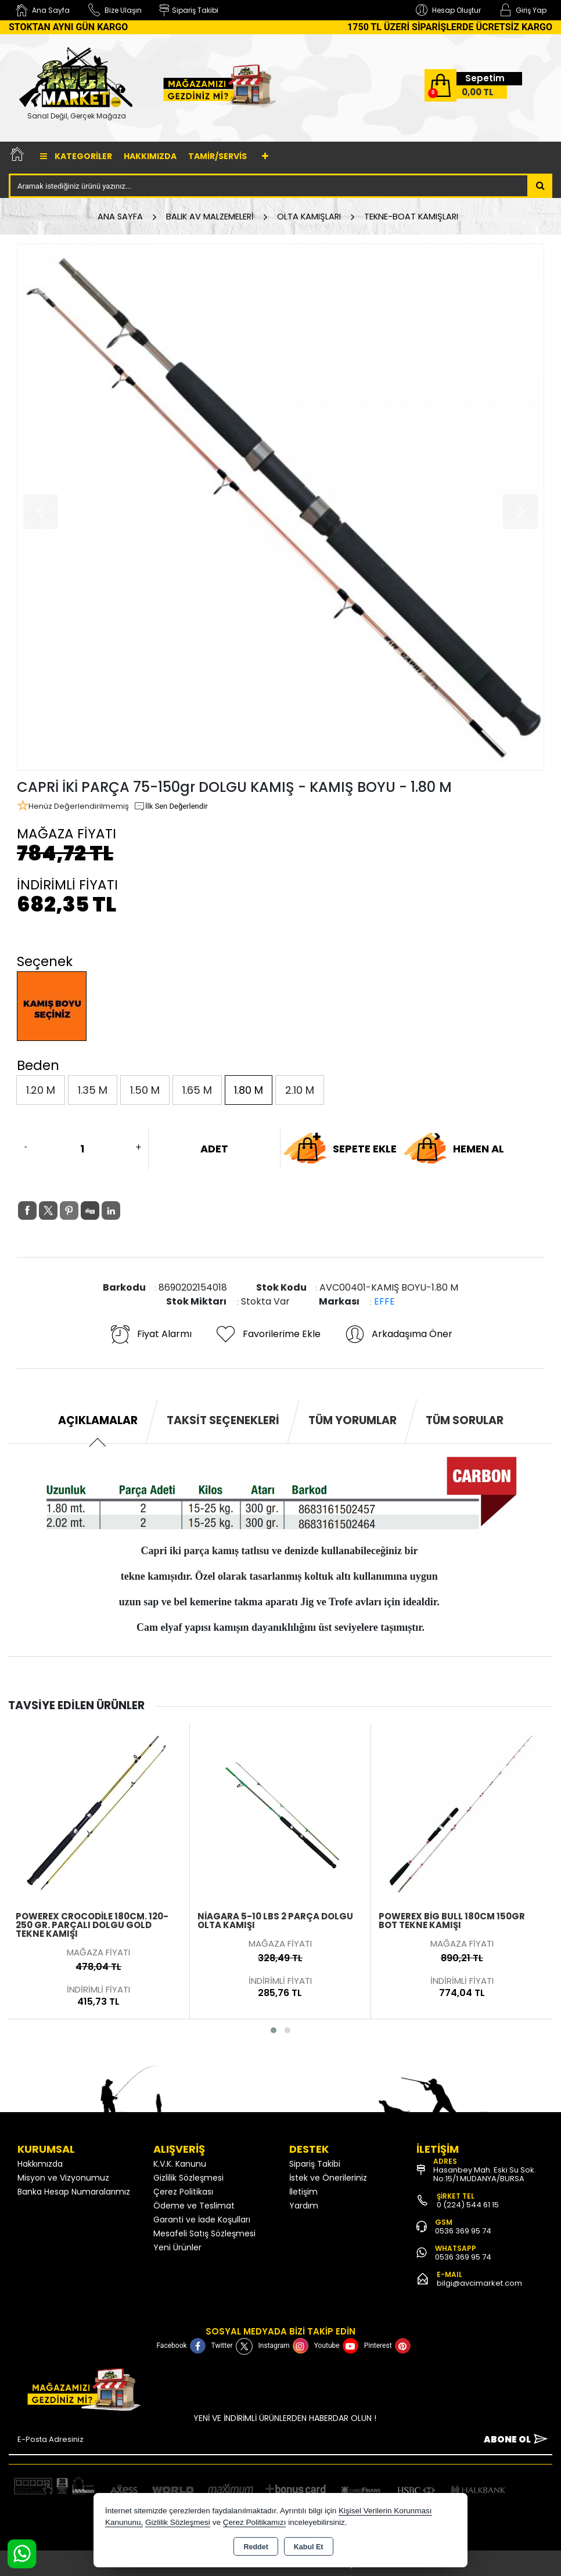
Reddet (255, 2547)
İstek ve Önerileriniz (328, 2178)
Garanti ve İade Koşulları (201, 2219)
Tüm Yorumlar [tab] (352, 1420)
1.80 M (248, 1090)
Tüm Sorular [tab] (465, 1420)
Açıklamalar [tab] (98, 1420)
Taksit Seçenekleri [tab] (223, 1420)
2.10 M (299, 1090)
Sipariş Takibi (314, 2164)
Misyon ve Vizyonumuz (63, 2178)
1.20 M (40, 1090)
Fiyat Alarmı (150, 1334)
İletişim (303, 2191)
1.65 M (197, 1090)
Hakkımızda (150, 156)
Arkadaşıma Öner (398, 1334)
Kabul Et (308, 2547)
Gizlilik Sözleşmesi (188, 2178)
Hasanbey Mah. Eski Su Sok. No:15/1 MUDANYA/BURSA (484, 2174)
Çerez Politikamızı (254, 2522)
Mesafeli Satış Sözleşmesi (204, 2233)
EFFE (384, 1301)
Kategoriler (76, 156)
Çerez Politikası (183, 2191)
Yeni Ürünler (177, 2247)
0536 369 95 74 (463, 2230)
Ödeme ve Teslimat (194, 2205)
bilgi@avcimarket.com (479, 2283)
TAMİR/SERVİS (217, 156)
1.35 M (92, 1090)
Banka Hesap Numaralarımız (73, 2191)
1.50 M (145, 1090)
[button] (273, 2030)
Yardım (303, 2205)
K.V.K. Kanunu (179, 2164)
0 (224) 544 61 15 (468, 2204)
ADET (214, 1148)
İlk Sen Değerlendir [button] (171, 806)
